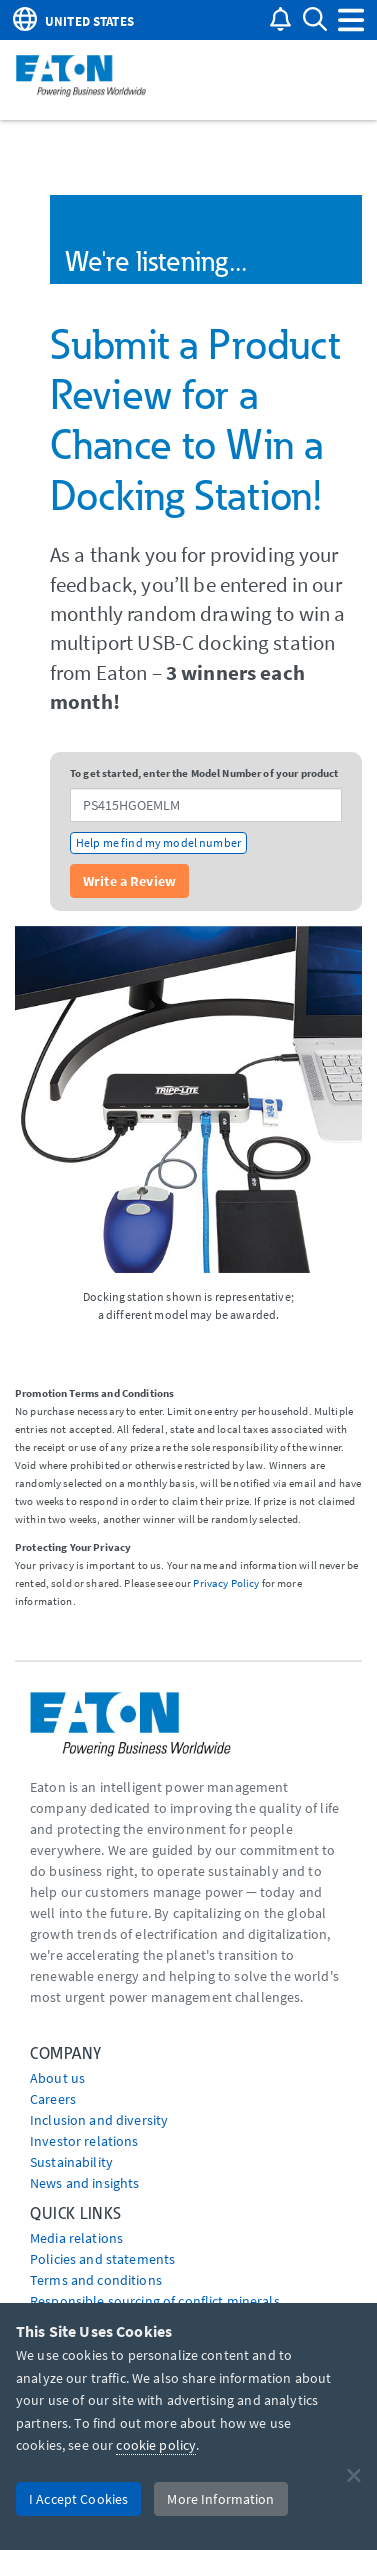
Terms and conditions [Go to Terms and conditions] (96, 2280)
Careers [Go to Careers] (53, 2099)
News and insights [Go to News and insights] (84, 2183)
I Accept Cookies (78, 2499)
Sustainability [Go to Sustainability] (71, 2162)
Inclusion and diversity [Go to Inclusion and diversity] (99, 2120)
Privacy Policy (226, 1583)
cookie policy (156, 2445)
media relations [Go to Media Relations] (76, 2238)
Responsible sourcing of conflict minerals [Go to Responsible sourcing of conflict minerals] (155, 2301)
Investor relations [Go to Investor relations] (84, 2141)
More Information (220, 2499)
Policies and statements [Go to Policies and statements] (102, 2259)
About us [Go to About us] (57, 2078)
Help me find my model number (158, 842)
